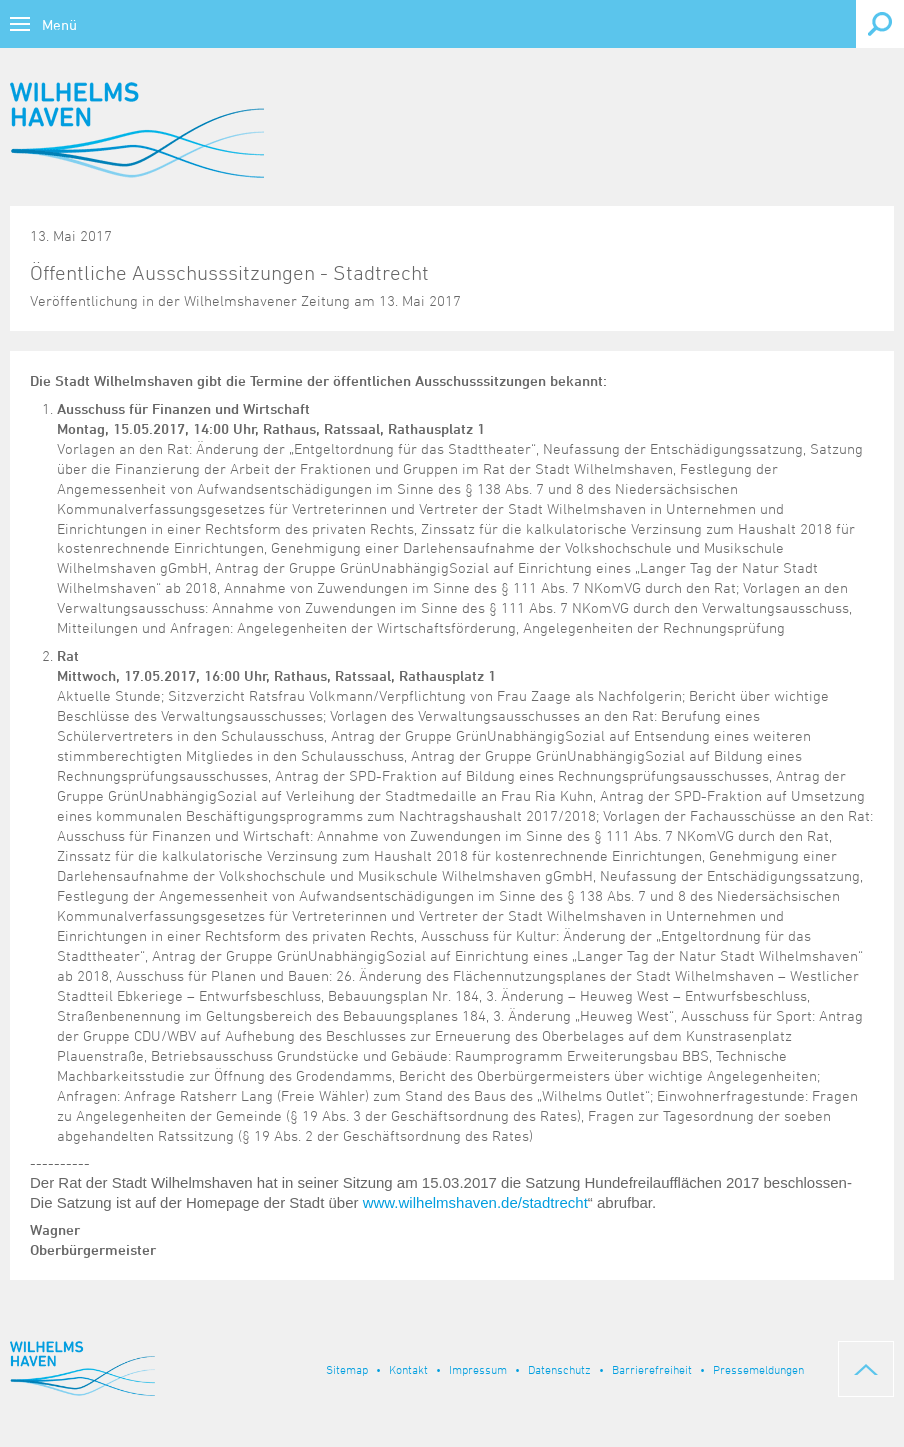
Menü (59, 24)
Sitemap (347, 1369)
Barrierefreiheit (652, 1369)
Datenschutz (559, 1369)
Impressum (478, 1369)
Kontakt (408, 1369)
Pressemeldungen (758, 1369)
